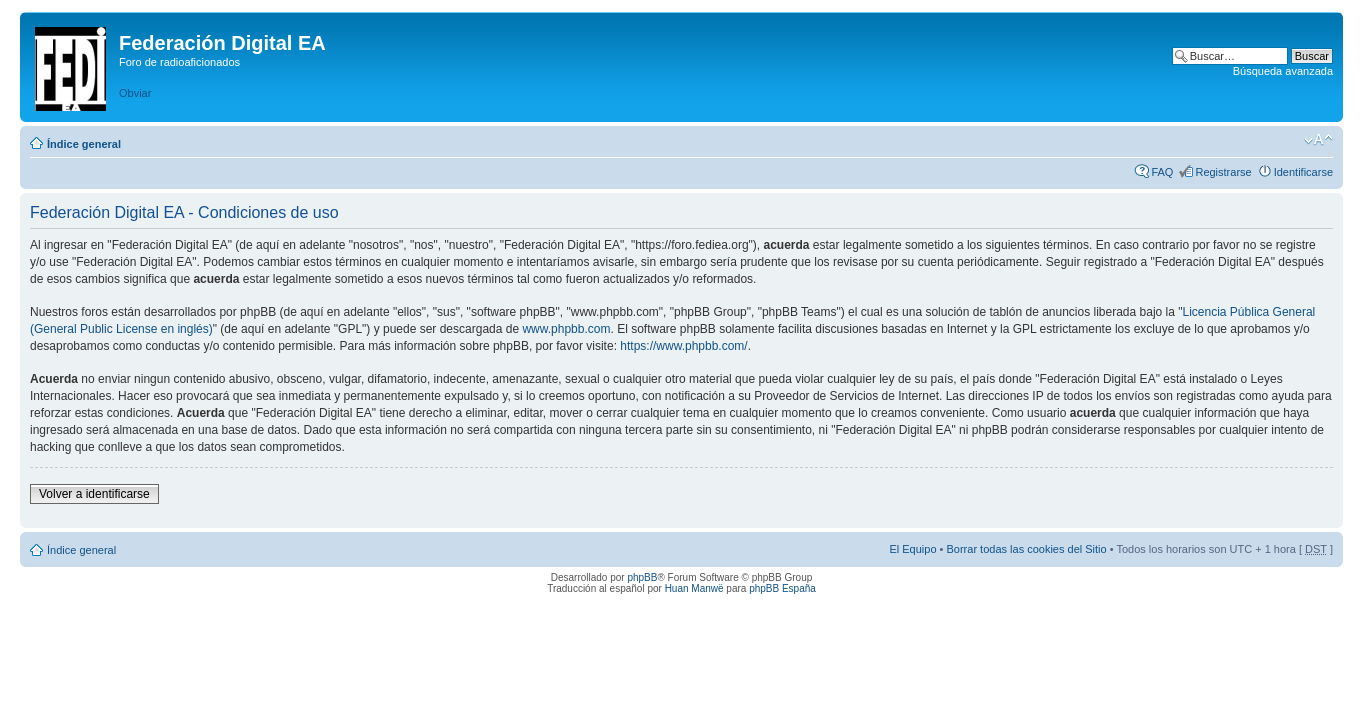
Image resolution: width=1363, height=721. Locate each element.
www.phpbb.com (566, 329)
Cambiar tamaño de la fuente (1318, 140)
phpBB (642, 577)
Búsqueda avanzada (1283, 71)
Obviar (135, 93)
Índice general (84, 144)
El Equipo (912, 549)
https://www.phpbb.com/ (683, 346)
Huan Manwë (694, 588)
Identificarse (1303, 172)
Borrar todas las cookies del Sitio (1026, 549)
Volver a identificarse (94, 494)
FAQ (1162, 172)
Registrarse (1223, 172)
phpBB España (782, 588)
